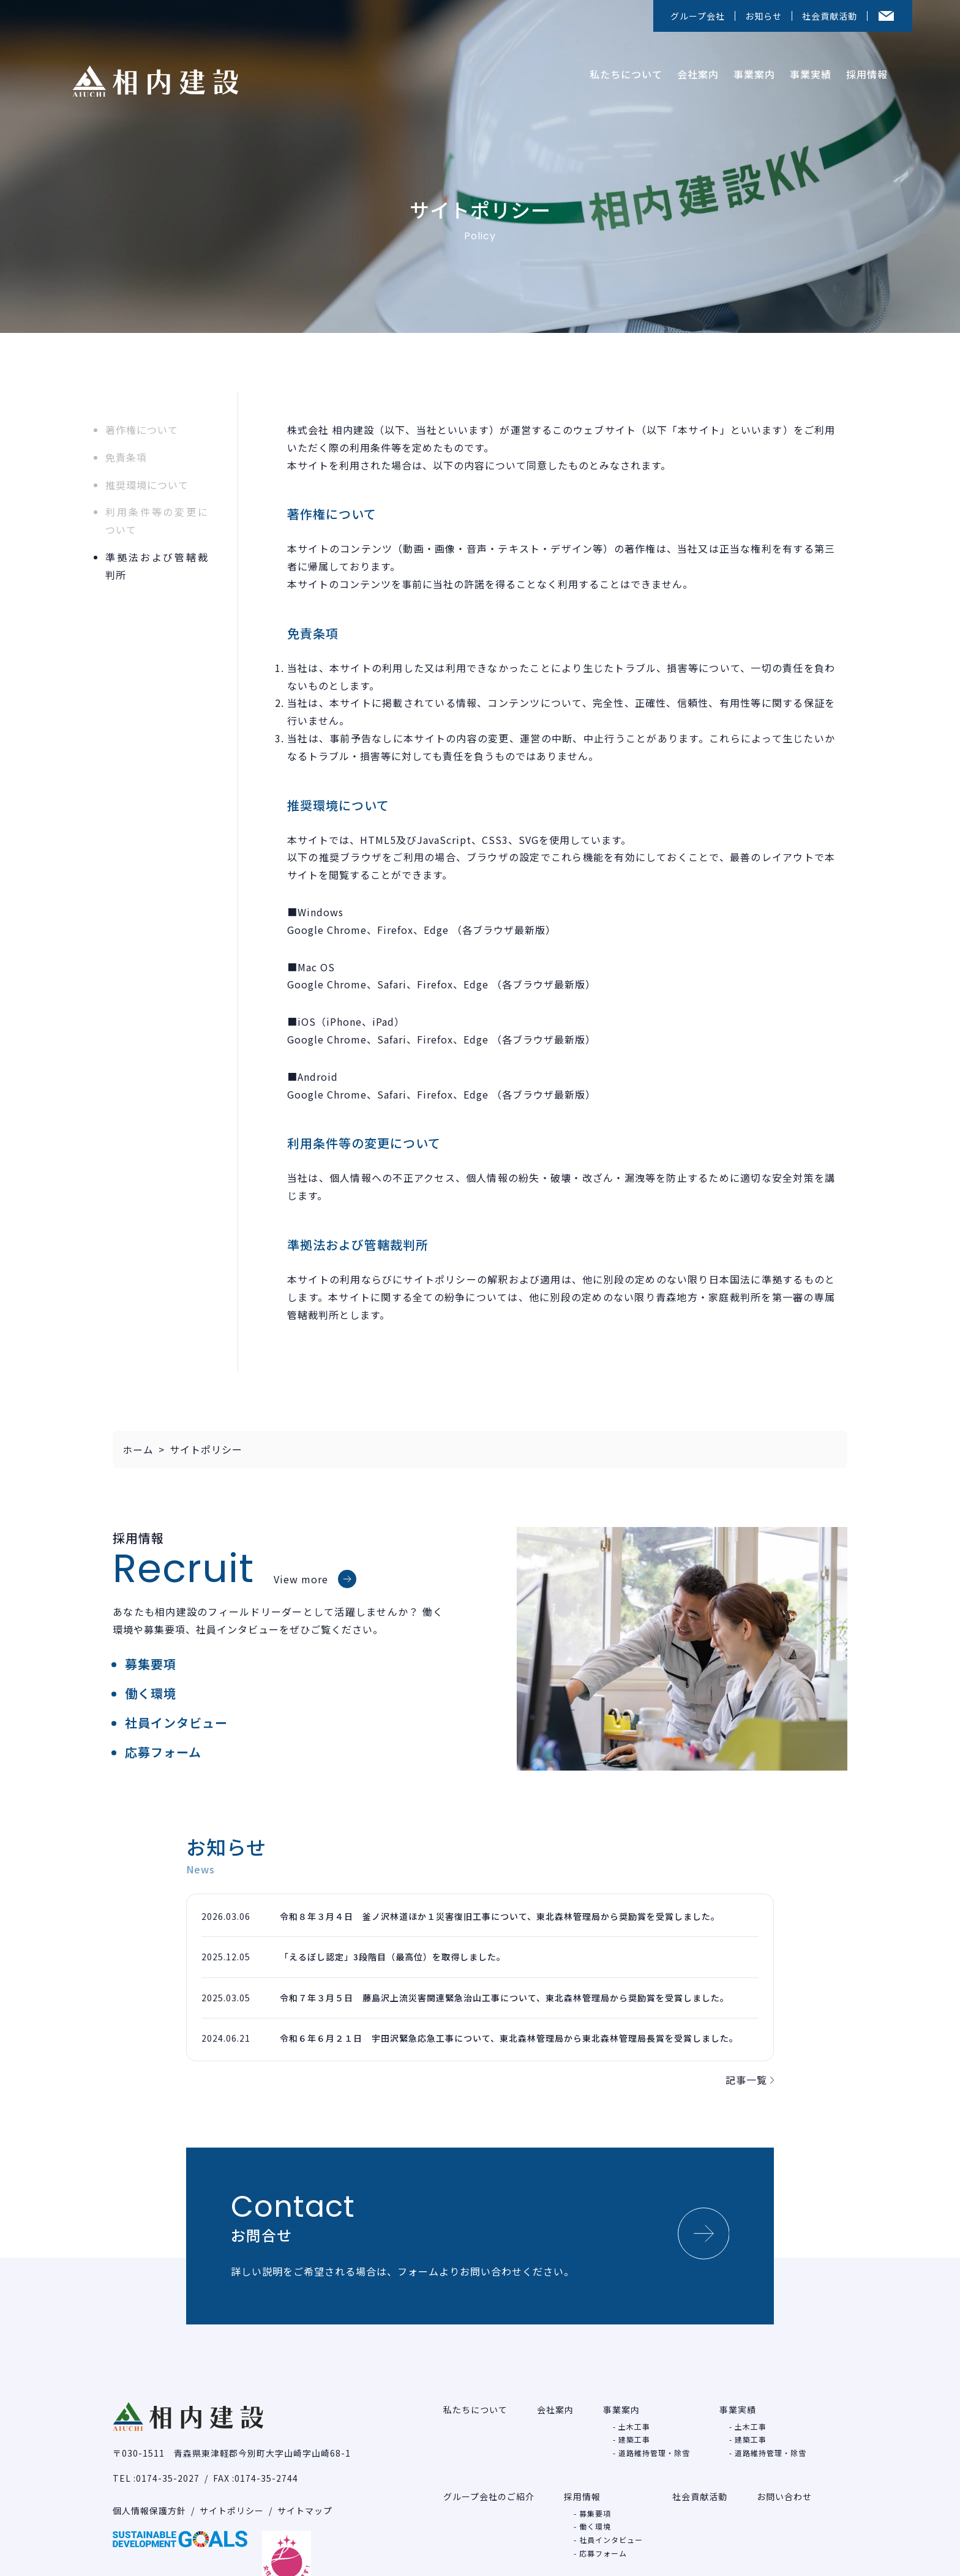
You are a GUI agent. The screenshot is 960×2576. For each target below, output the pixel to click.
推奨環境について (147, 484)
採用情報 (862, 69)
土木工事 (634, 2405)
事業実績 (806, 69)
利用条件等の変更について (156, 520)
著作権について (141, 429)
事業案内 (749, 69)
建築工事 (634, 2419)
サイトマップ (304, 2490)
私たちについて (621, 69)
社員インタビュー (176, 1722)
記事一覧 (750, 2079)
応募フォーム (163, 1752)
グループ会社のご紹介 (488, 2476)
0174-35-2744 (266, 2457)
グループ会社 (697, 16)
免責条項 (126, 457)
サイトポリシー (232, 2490)
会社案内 (693, 69)
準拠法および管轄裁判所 (156, 566)
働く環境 (150, 1693)
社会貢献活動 (829, 16)
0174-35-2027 (168, 2457)
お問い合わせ (784, 2476)
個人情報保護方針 (149, 2490)
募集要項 (150, 1664)
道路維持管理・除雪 (654, 2432)
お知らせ (763, 16)
